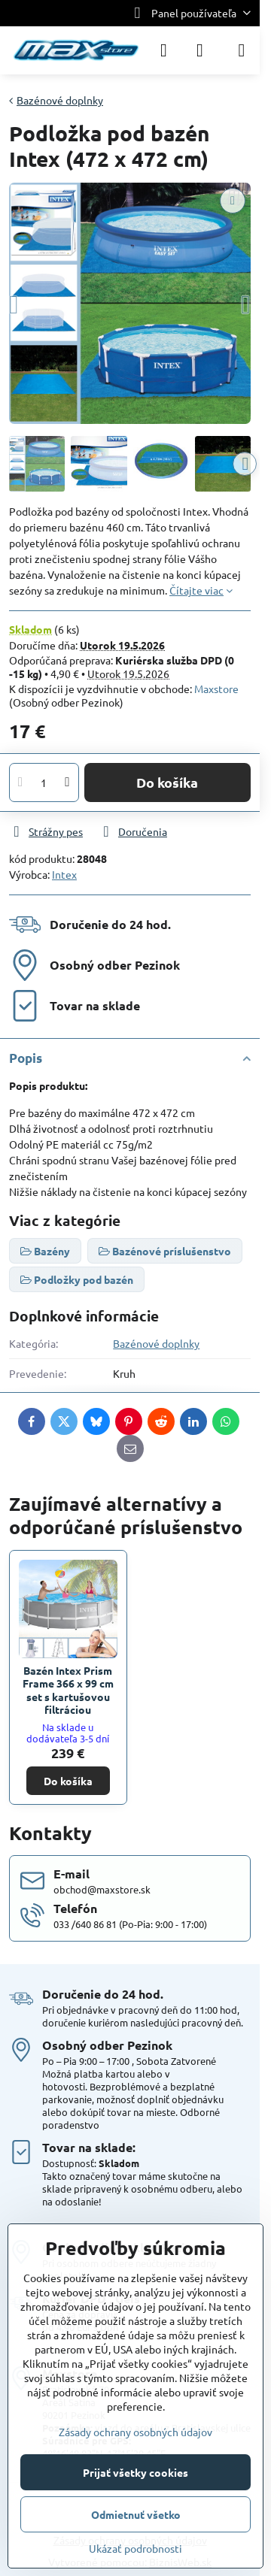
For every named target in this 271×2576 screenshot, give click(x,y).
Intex (64, 874)
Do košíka (167, 782)
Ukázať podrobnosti (135, 2548)
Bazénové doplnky (156, 1343)
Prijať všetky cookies (135, 2472)
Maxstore (216, 688)
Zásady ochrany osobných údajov (135, 2431)
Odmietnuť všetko (136, 2514)
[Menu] (242, 50)
